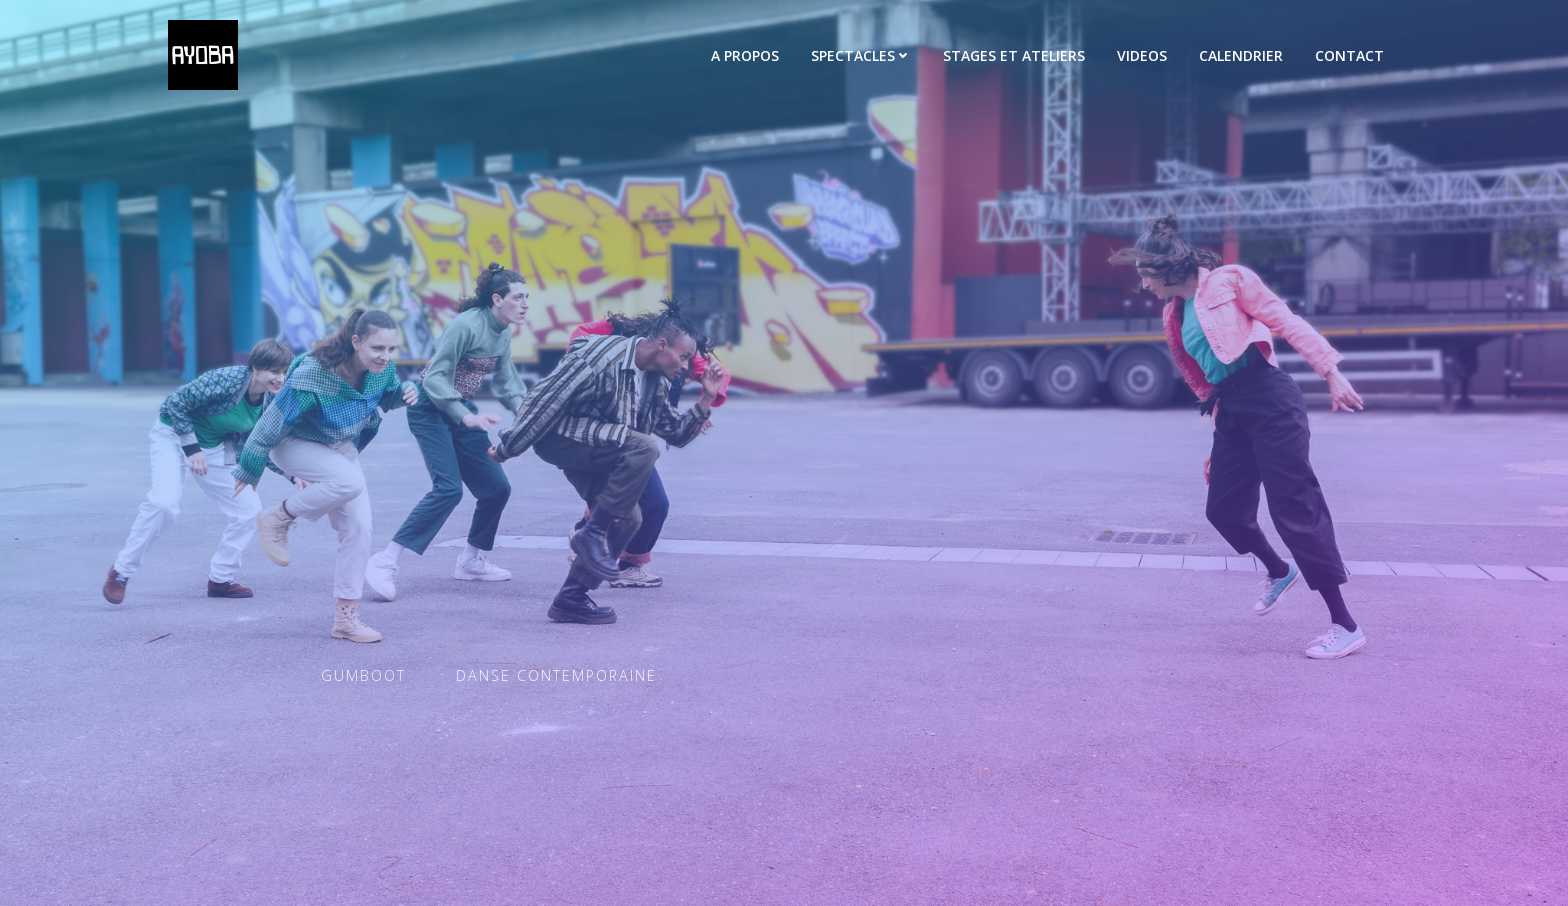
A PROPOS (745, 55)
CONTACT (1349, 55)
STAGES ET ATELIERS (1014, 55)
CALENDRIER (1241, 55)
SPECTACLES (861, 55)
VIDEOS (1142, 55)
